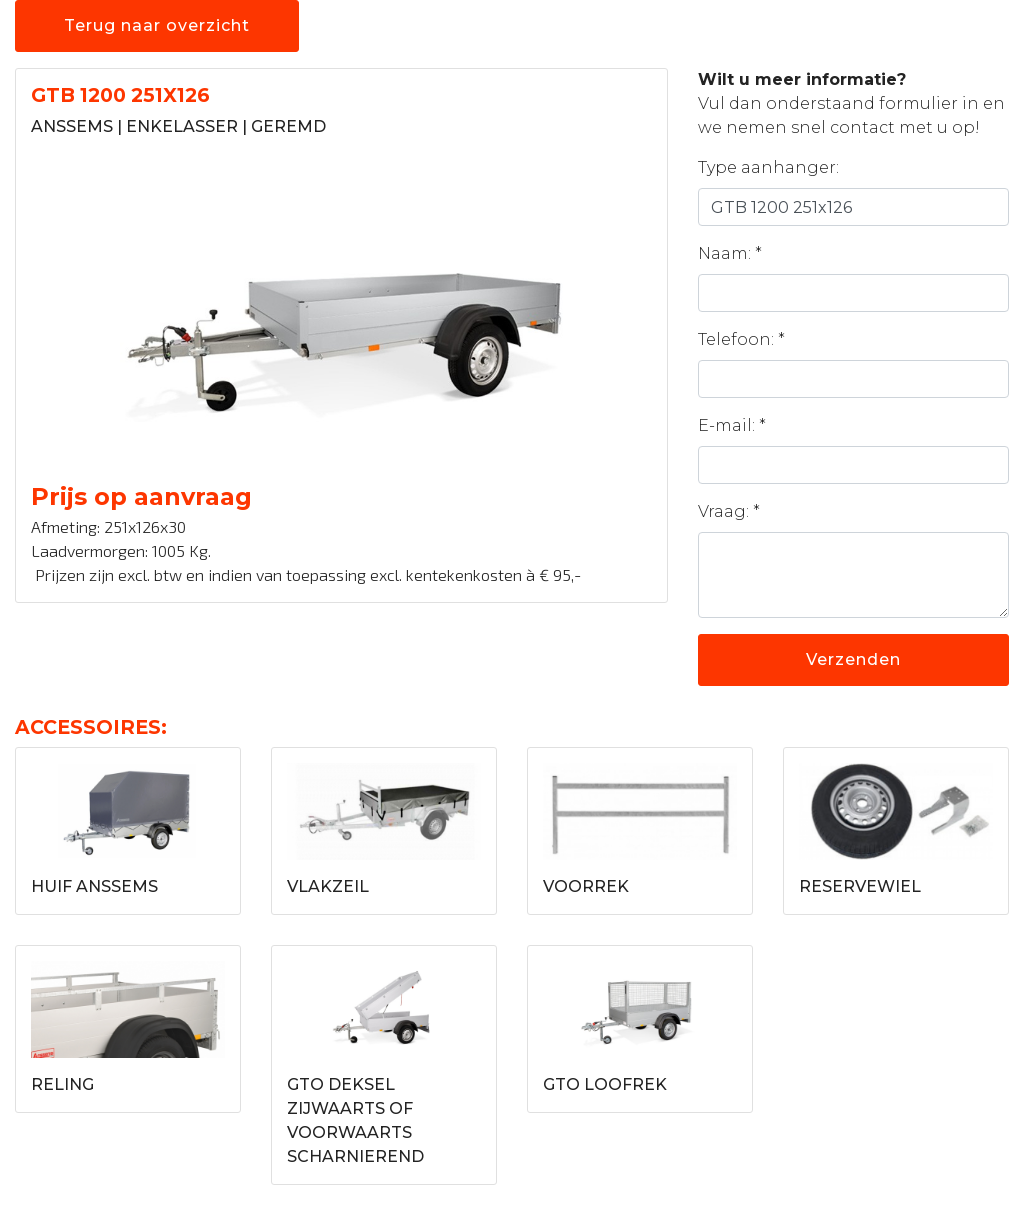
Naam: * (730, 253)
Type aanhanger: (768, 167)
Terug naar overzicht (157, 25)
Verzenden (853, 659)
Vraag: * (729, 511)
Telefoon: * (741, 339)
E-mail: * (732, 425)
